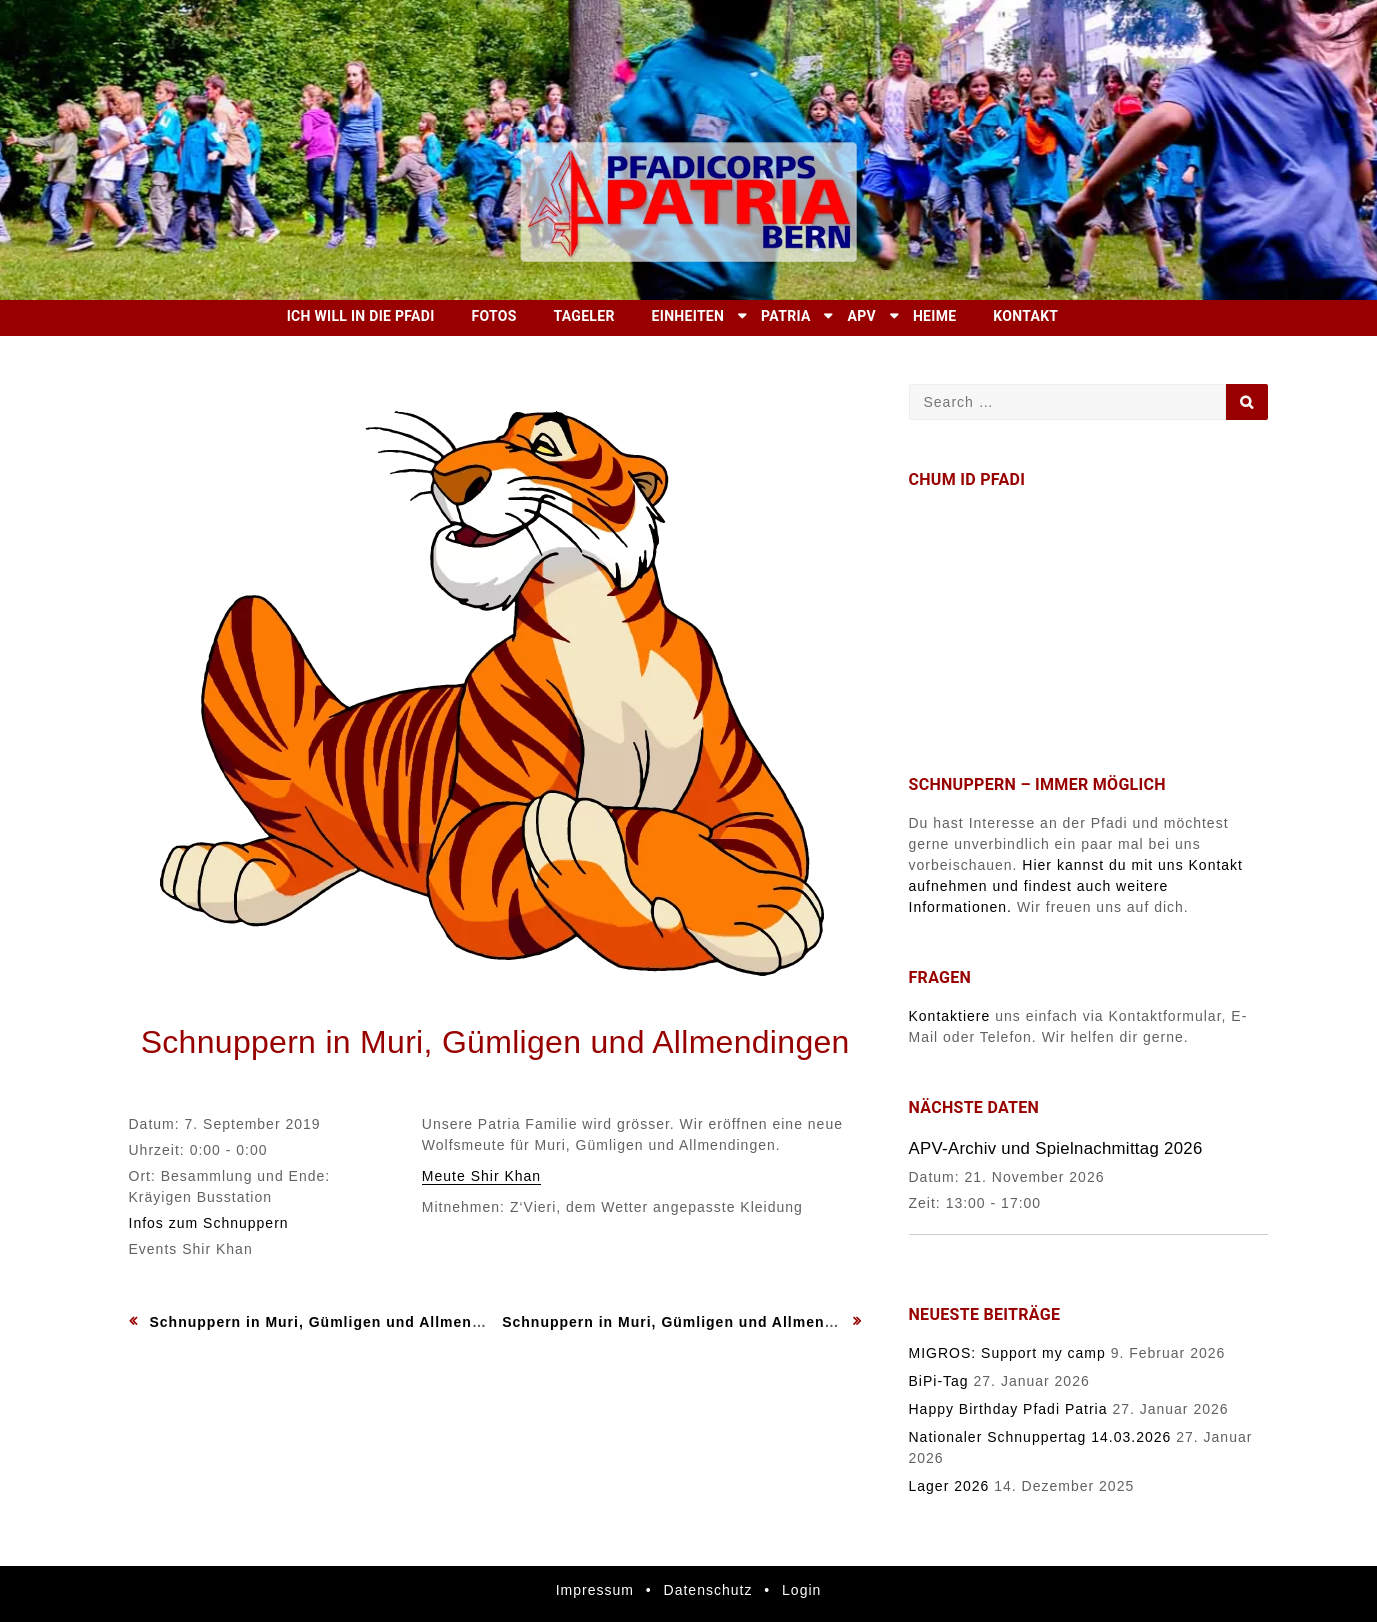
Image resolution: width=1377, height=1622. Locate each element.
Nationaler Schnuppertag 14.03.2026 (1040, 1437)
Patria (786, 316)
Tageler (584, 316)
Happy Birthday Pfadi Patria (1008, 1409)
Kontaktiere (950, 1016)
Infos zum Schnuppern (209, 1223)
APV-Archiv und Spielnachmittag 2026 (1056, 1148)
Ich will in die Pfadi (361, 316)
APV (862, 316)
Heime (935, 316)
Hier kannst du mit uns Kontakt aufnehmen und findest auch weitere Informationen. (1076, 886)
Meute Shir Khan (481, 1176)
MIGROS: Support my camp (1007, 1353)
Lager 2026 (949, 1486)
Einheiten (688, 316)
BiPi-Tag (939, 1381)
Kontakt (1025, 316)
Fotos (493, 316)
